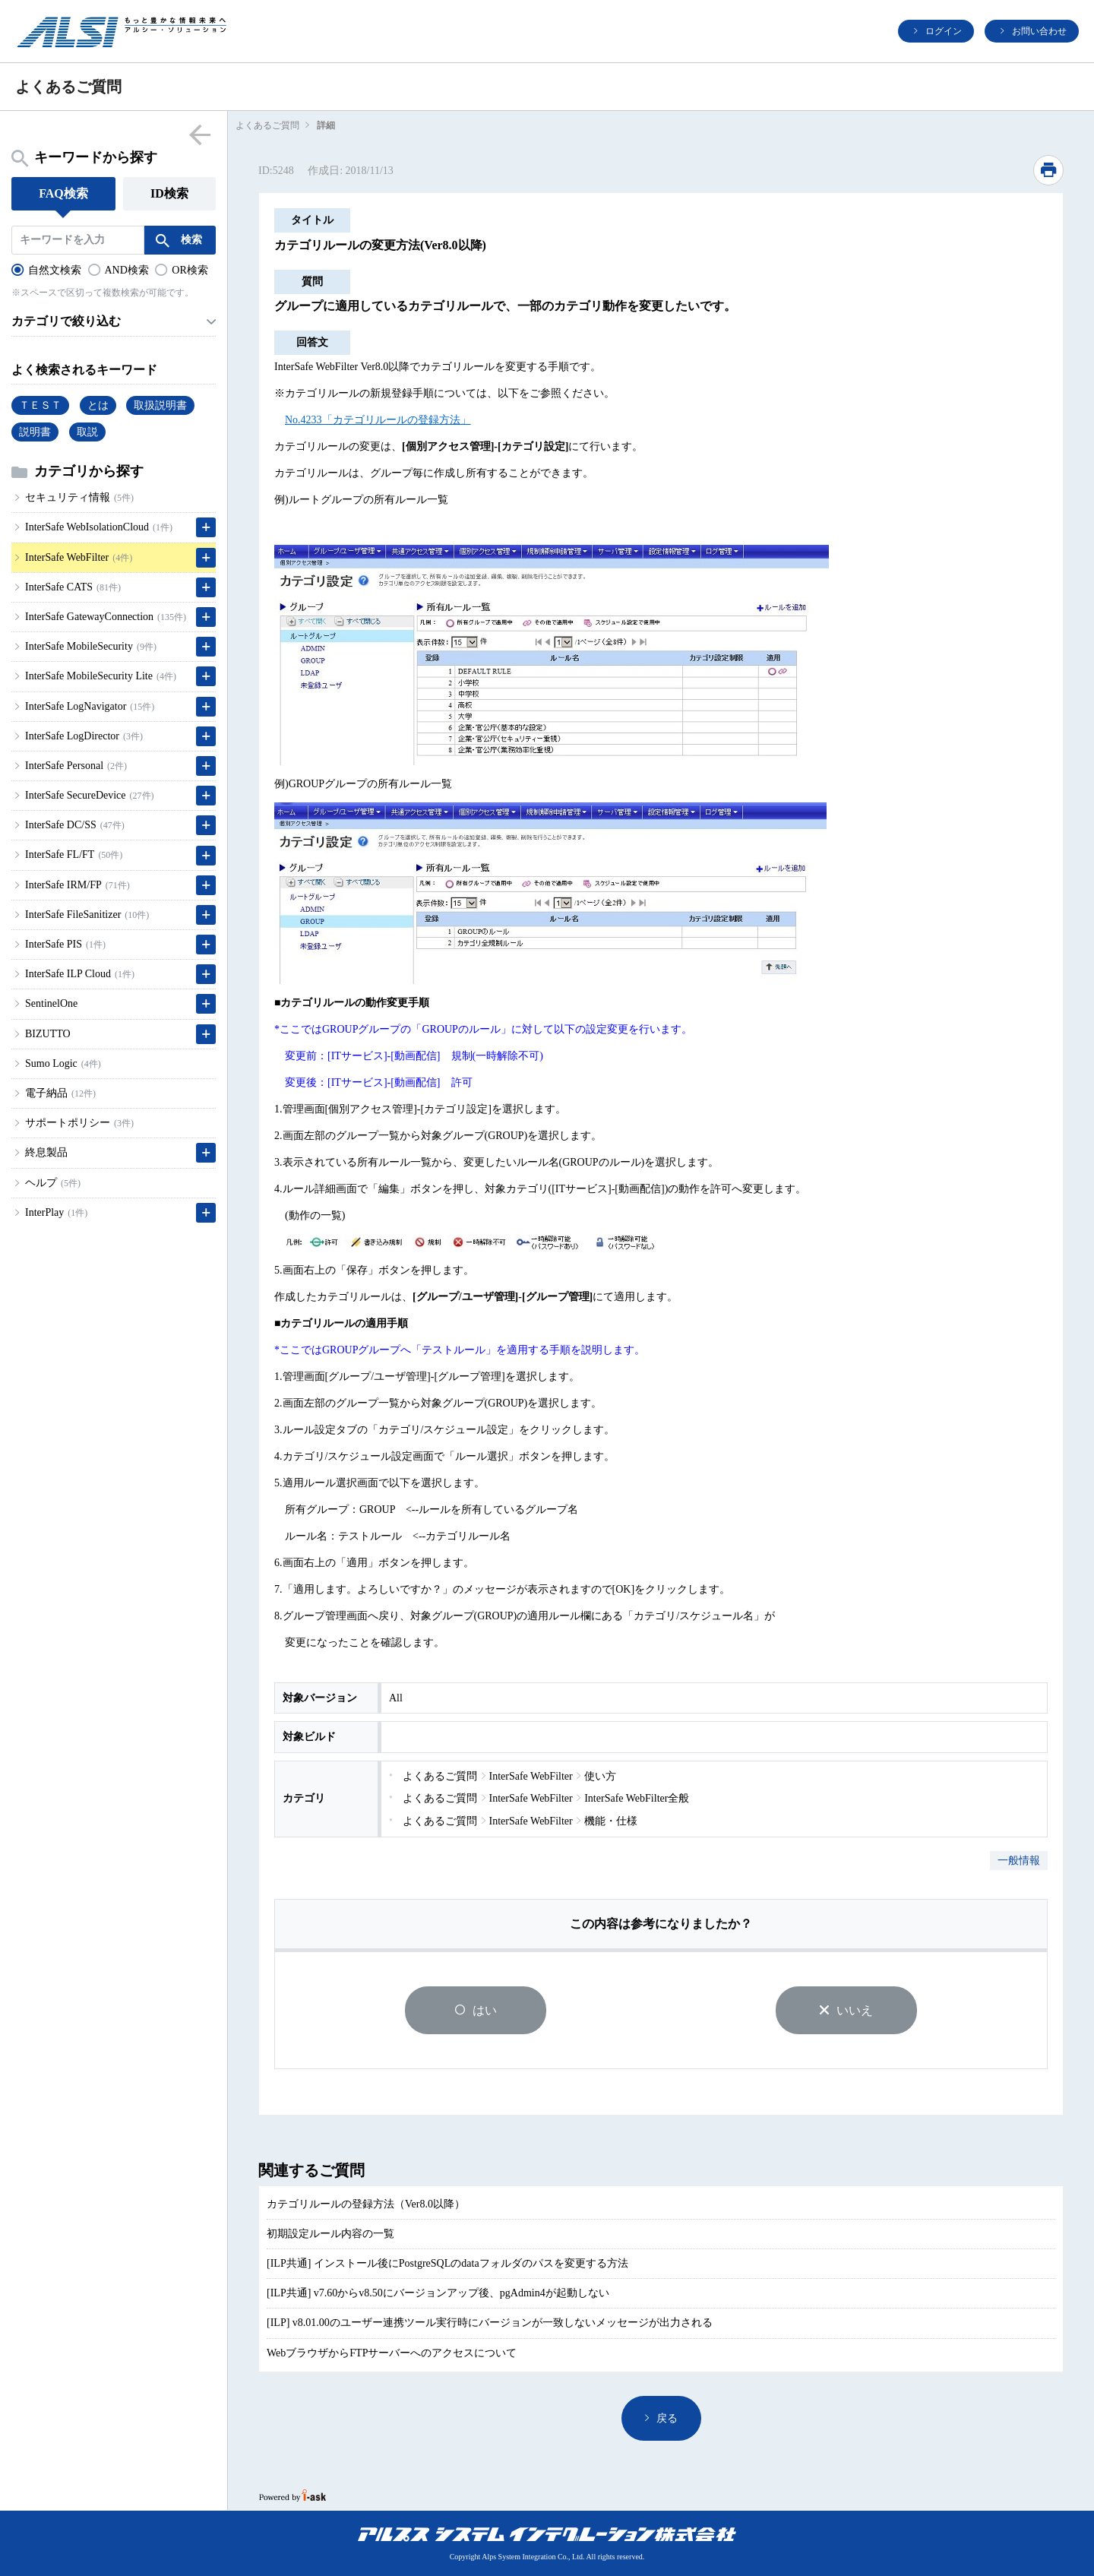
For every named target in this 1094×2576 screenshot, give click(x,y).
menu (199, 134)
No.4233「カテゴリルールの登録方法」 (378, 420)
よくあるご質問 (267, 125)
